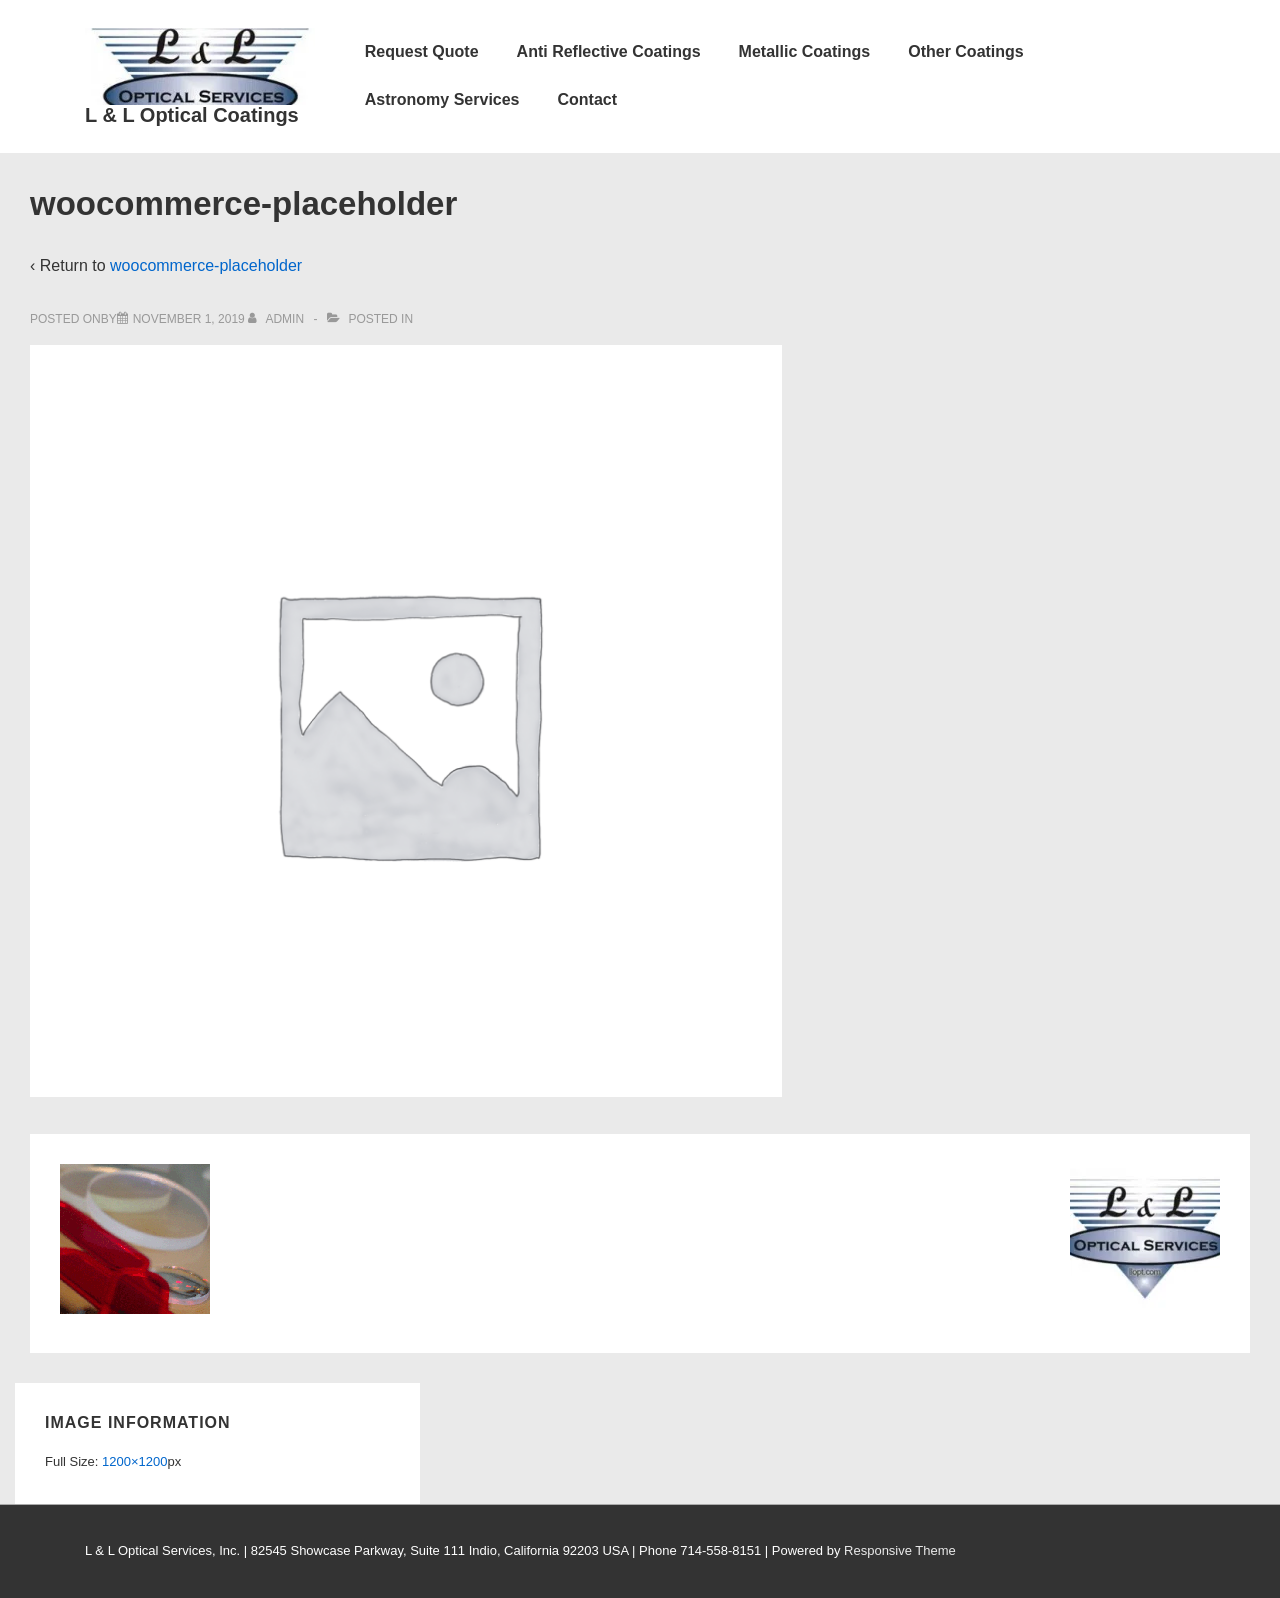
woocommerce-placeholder (206, 265)
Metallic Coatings (805, 51)
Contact (588, 99)
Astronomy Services (442, 99)
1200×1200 (134, 1461)
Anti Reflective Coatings (609, 51)
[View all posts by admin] (277, 319)
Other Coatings (966, 51)
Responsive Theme (900, 1550)
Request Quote (422, 51)
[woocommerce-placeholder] (189, 319)
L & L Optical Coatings (192, 115)
